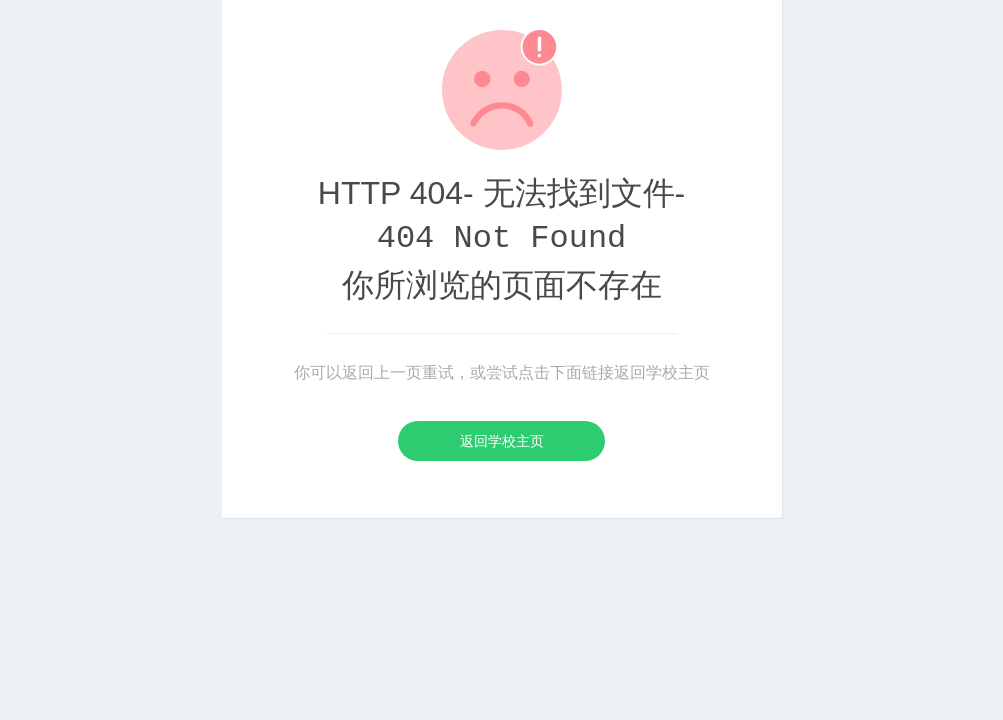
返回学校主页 (502, 441)
